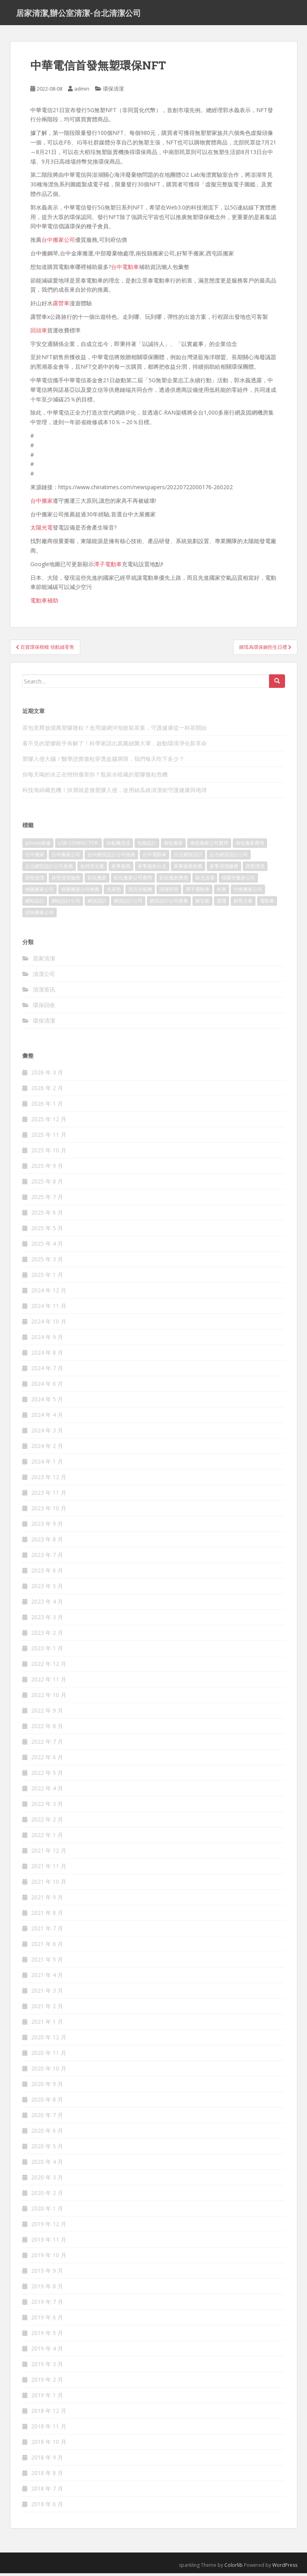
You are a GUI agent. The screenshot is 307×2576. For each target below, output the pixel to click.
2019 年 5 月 (47, 2335)
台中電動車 (125, 269)
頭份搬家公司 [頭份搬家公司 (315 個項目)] (39, 915)
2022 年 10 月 (48, 1697)
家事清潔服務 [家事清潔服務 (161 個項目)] (224, 868)
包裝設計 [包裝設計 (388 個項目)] (146, 845)
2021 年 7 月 (47, 1931)
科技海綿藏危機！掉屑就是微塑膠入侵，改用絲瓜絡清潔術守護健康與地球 (114, 792)
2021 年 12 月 (48, 1853)
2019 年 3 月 (47, 2367)
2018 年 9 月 (47, 2460)
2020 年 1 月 (47, 2211)
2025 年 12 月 (48, 1122)
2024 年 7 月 (47, 1371)
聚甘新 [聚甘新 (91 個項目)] (202, 903)
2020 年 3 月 (47, 2180)
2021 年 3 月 (47, 1993)
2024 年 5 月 (47, 1402)
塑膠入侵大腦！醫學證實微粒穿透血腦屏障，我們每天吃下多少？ (103, 761)
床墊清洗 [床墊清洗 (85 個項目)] (255, 868)
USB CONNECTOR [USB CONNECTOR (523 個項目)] (78, 845)
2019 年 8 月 (47, 2289)
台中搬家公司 (58, 242)
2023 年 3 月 (47, 1620)
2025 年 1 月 (47, 1277)
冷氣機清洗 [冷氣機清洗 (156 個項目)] (118, 845)
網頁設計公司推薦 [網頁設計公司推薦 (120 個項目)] (169, 903)
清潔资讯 (44, 992)
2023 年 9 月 (47, 1526)
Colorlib (233, 2567)
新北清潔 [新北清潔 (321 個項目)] (204, 880)
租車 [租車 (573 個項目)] (221, 892)
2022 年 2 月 (47, 1822)
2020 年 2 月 (47, 2195)
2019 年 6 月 (47, 2320)
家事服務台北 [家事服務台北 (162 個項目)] (152, 868)
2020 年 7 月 (47, 2118)
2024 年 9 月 (47, 1339)
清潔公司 (44, 976)
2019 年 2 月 (47, 2382)
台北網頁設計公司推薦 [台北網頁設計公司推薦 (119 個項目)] (49, 868)
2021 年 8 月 (47, 1915)
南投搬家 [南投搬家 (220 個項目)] (173, 845)
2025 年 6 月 (47, 1215)
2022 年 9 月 (47, 1713)
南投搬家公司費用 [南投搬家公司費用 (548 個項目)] (209, 845)
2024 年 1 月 (47, 1464)
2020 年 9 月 (47, 2086)
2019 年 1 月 (47, 2398)
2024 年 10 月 (48, 1324)
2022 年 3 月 (47, 1806)
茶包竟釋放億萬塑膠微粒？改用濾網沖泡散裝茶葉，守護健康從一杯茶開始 (114, 730)
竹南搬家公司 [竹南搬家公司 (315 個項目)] (248, 892)
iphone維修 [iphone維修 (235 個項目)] (38, 845)
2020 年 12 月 (48, 2040)
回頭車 (38, 333)
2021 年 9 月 (47, 1900)
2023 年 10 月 (48, 1511)
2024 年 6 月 (47, 1386)
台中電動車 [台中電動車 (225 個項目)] (154, 857)
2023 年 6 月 (47, 1573)
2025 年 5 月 (47, 1231)
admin (81, 91)
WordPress (284, 2567)
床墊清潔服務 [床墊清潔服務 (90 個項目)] (65, 880)
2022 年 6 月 (47, 1760)
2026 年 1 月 (47, 1106)
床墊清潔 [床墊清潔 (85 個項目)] (34, 880)
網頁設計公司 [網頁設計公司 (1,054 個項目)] (128, 903)
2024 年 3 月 (47, 1433)
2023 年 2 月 (47, 1635)
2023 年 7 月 (47, 1557)
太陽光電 (41, 530)
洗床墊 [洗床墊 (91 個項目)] (114, 892)
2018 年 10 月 (48, 2444)
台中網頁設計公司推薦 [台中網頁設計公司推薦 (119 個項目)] (111, 857)
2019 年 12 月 (48, 2226)
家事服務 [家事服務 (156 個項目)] (121, 868)
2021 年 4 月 (47, 1977)
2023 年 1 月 (47, 1651)
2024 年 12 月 (48, 1293)
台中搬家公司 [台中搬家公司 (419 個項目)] (65, 857)
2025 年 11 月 (48, 1137)
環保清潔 (113, 91)
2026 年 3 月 (47, 1075)
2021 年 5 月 (47, 1962)
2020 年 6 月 (47, 2133)
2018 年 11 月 (48, 2429)
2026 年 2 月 (47, 1090)
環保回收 (44, 1007)
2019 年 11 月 (48, 2242)
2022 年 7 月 (47, 1744)
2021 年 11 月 (48, 1869)
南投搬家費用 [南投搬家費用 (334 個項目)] (250, 845)
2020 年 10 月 (48, 2071)
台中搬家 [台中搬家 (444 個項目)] (34, 857)
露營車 (61, 306)
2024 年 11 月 (48, 1308)
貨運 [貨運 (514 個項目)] (221, 903)
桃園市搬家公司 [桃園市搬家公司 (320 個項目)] (238, 880)
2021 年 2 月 (47, 2009)
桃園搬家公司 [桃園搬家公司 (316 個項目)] (39, 892)
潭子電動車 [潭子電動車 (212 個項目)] (198, 892)
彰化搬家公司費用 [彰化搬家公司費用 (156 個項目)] (133, 880)
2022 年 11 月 (48, 1682)
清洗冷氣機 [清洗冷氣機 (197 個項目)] (140, 892)
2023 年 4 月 (47, 1604)
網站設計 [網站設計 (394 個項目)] (34, 903)
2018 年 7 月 (47, 2491)
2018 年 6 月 (47, 2507)
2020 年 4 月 (47, 2164)
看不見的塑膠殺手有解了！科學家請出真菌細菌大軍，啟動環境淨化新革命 (114, 746)
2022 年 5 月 (47, 1775)
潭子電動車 (108, 567)
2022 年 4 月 (47, 1791)
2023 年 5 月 (47, 1588)
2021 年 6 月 (47, 1946)
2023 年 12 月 (48, 1480)
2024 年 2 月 (47, 1448)
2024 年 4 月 (47, 1417)
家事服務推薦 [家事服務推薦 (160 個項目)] (188, 868)
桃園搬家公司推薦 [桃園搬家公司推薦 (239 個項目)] (80, 892)
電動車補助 (44, 603)
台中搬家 (41, 503)
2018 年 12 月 (48, 2413)
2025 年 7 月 (47, 1199)
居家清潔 (44, 961)
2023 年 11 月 (48, 1495)
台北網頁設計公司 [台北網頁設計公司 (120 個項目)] (229, 857)
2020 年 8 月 (47, 2102)
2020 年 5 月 (47, 2149)
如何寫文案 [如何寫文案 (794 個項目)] (92, 868)
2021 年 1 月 (47, 2024)
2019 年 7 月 (47, 2304)
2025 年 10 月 (48, 1153)
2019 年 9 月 (47, 2273)
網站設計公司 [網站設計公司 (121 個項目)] (65, 903)
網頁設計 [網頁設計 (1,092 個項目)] (97, 903)
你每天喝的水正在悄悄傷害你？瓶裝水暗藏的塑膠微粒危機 (95, 777)
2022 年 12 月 (48, 1666)
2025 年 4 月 (47, 1246)
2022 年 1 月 (47, 1837)
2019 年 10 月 (48, 2258)
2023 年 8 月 (47, 1542)
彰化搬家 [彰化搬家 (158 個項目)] (97, 880)
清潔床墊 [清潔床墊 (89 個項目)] (168, 892)
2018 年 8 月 (47, 2475)
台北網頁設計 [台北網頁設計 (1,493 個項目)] (188, 857)
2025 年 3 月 (47, 1262)
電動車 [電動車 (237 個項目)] (267, 903)
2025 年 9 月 (47, 1168)
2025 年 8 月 (47, 1184)
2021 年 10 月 (48, 1884)
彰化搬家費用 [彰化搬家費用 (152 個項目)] (173, 880)
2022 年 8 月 (47, 1728)
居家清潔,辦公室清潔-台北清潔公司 (78, 14)
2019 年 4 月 (47, 2351)
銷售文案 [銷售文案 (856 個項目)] (243, 903)
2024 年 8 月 (47, 1355)
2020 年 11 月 (48, 2055)
